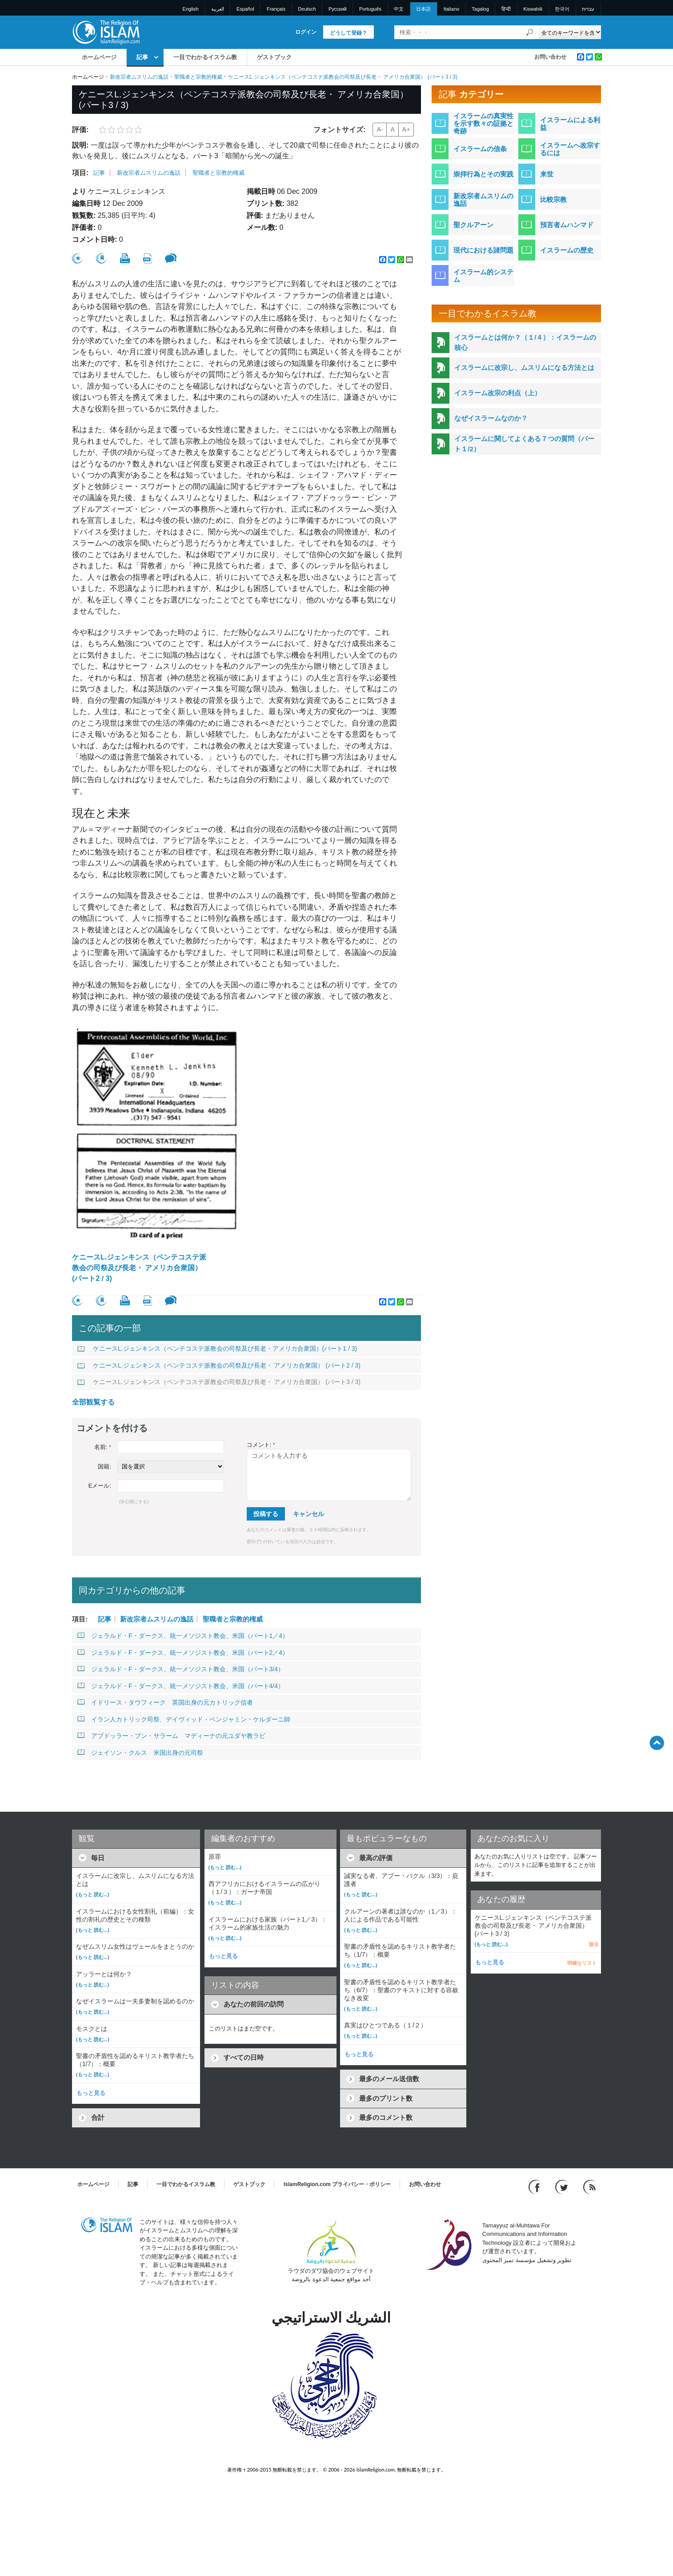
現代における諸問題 (483, 250)
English (191, 9)
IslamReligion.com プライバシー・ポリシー (337, 2184)
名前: (102, 1447)
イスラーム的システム (483, 275)
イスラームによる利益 (570, 123)
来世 (546, 174)
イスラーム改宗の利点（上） (497, 393)
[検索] (530, 32)
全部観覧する (93, 1402)
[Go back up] (656, 1742)
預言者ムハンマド (566, 225)
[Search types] (569, 32)
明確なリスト (582, 1963)
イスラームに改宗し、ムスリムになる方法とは (524, 367)
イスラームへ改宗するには (570, 148)
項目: (80, 173)
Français (276, 9)
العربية (217, 9)
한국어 (562, 9)
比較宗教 (553, 199)
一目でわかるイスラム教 (205, 57)
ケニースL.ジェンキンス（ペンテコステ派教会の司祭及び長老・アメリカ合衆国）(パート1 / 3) (217, 1348)
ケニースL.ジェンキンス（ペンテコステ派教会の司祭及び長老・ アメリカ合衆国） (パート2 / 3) (139, 1267)
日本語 (423, 9)
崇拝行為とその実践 (483, 174)
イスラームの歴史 (566, 250)
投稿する (265, 1513)
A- (380, 129)
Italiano (451, 9)
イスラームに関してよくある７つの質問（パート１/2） (524, 444)
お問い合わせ (550, 57)
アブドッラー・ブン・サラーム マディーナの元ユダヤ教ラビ (171, 1735)
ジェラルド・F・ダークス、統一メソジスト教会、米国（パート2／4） (182, 1652)
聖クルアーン (473, 225)
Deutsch (307, 9)
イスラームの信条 (480, 148)
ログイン (305, 32)
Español (245, 9)
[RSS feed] (589, 2186)
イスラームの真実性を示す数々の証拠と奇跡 (483, 123)
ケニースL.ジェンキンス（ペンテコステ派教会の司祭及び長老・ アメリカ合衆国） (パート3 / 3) (219, 1381)
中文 (399, 9)
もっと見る (90, 2093)
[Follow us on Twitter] (562, 2186)
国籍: (104, 1466)
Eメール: (99, 1485)
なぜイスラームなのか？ (491, 418)
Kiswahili (532, 9)
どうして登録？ (348, 33)
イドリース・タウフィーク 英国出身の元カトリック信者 (165, 1702)
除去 (594, 1944)
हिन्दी (506, 9)
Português (370, 9)
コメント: (261, 1444)
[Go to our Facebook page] (535, 2186)
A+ (406, 129)
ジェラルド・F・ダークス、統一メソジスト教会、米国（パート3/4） (180, 1669)
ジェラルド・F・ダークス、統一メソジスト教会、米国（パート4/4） (180, 1685)
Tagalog (480, 9)
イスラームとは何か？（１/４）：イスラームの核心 (525, 342)
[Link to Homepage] (106, 31)
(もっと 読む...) (92, 1894)
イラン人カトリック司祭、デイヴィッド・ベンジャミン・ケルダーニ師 (183, 1719)
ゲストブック (274, 57)
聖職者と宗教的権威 (198, 77)
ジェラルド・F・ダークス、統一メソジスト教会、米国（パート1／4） (182, 1635)
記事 (142, 57)
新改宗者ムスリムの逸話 (139, 77)
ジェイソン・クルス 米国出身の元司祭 (140, 1752)
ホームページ (99, 57)
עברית (588, 9)
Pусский (337, 9)
